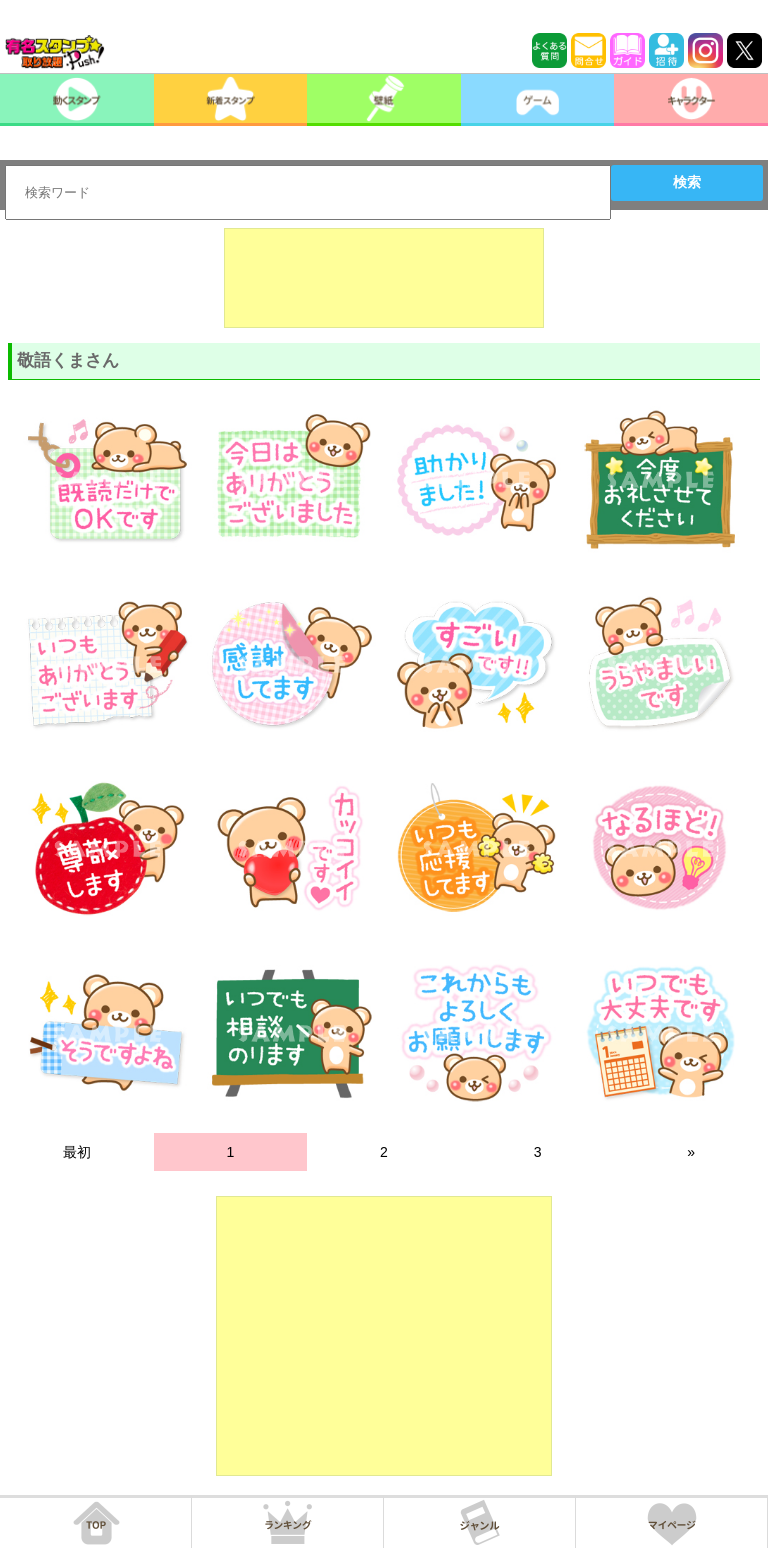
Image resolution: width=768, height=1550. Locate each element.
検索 (687, 182)
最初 (77, 1152)
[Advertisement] (384, 278)
